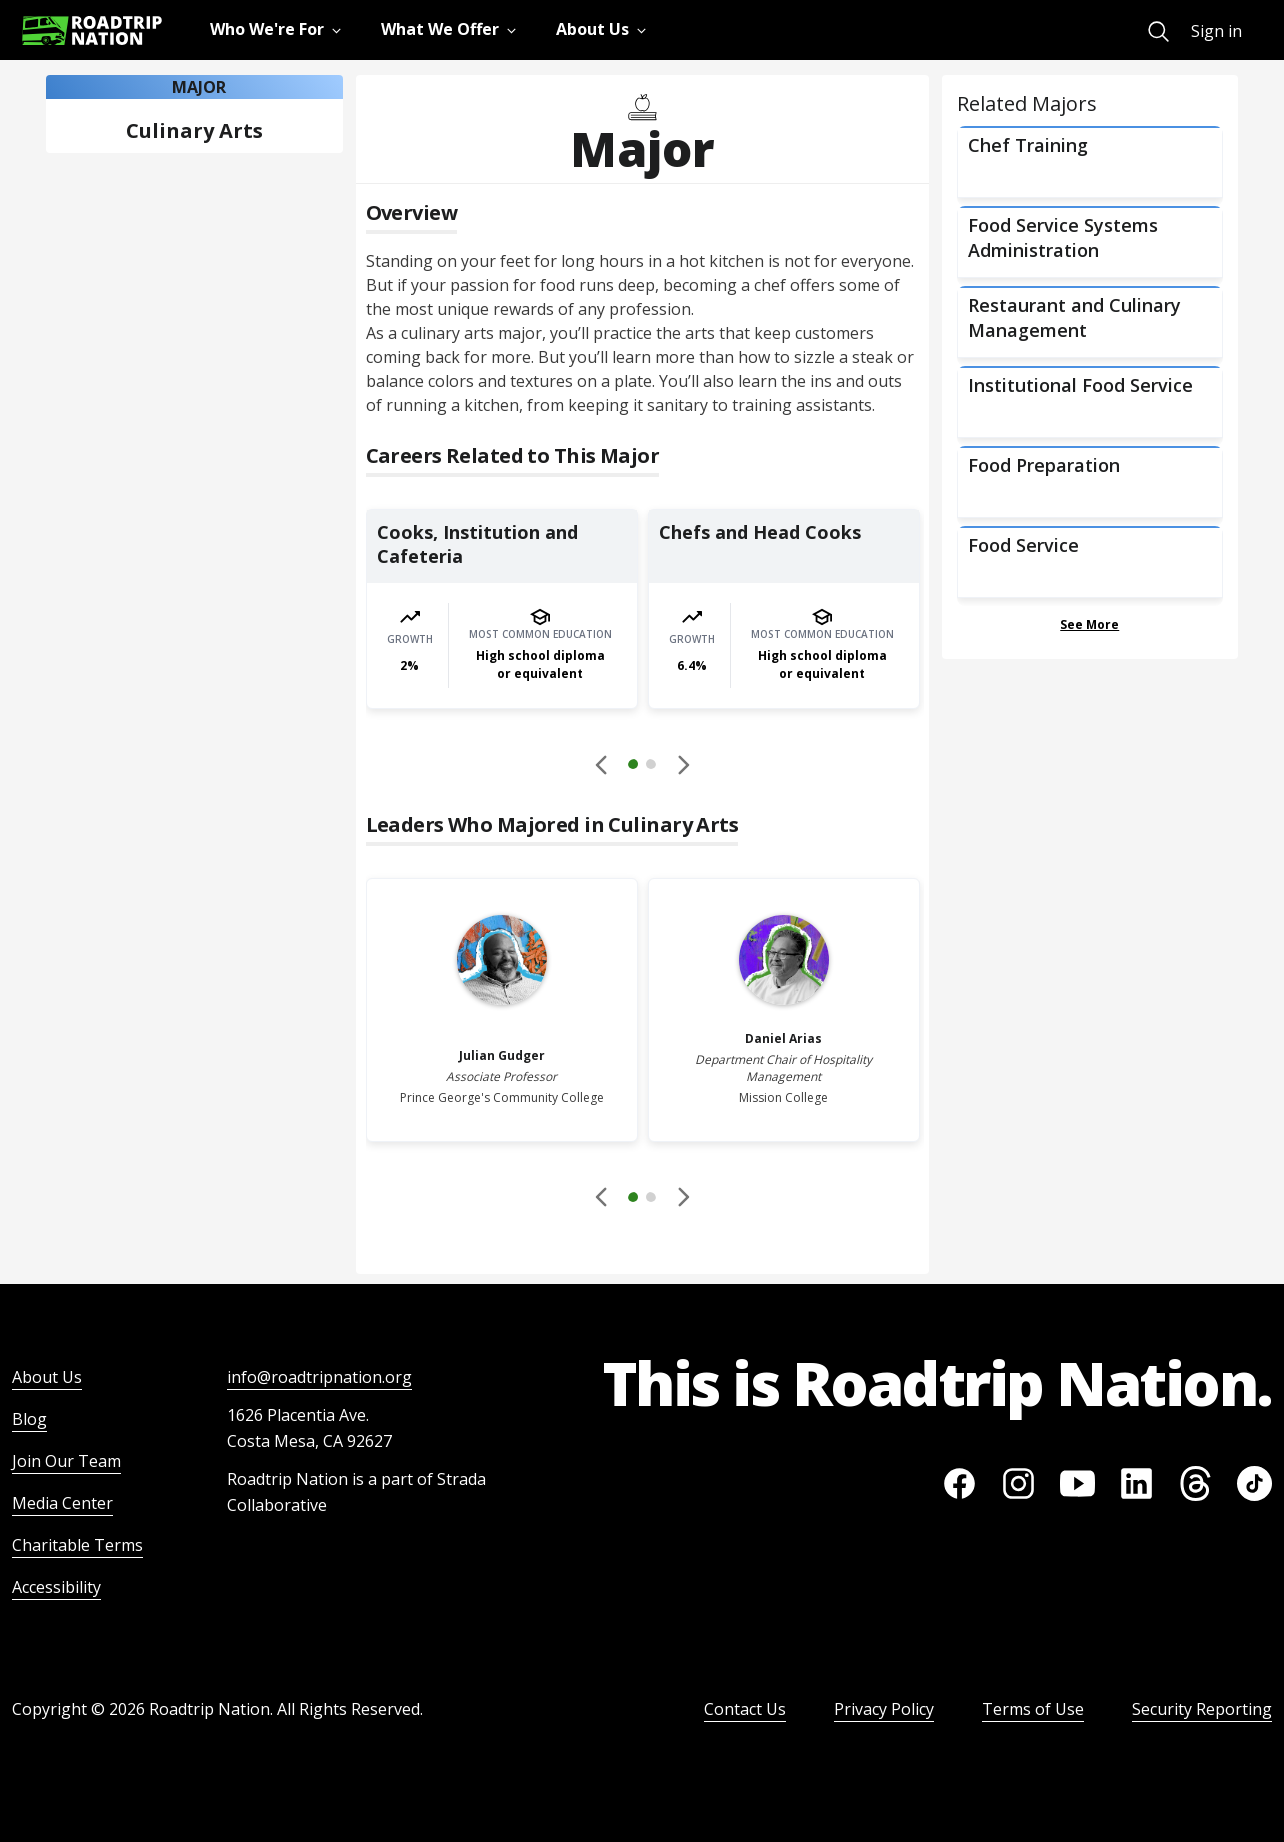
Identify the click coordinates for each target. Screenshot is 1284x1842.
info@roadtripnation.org (319, 1377)
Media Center (62, 1503)
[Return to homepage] (92, 30)
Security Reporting (1202, 1709)
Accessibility (56, 1587)
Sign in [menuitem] (1216, 31)
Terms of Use (1033, 1709)
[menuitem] (1158, 31)
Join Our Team (66, 1461)
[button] (642, 767)
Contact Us (745, 1709)
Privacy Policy (884, 1709)
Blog (29, 1419)
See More (1089, 624)
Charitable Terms (77, 1545)
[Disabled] (602, 764)
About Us (47, 1377)
